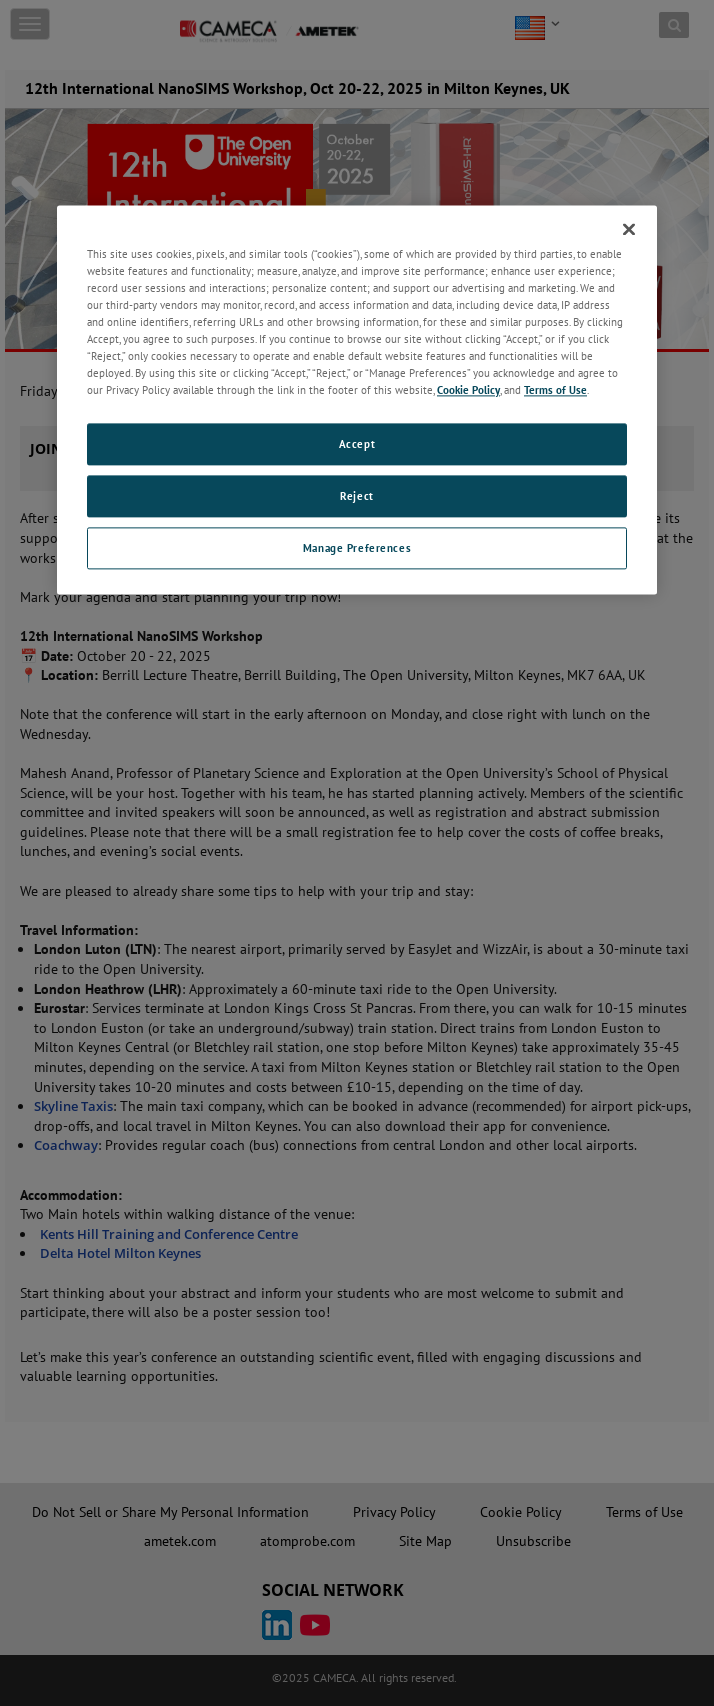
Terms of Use (555, 390)
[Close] (629, 229)
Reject (356, 496)
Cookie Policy (468, 390)
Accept (357, 444)
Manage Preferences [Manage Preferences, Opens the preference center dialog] (357, 548)
